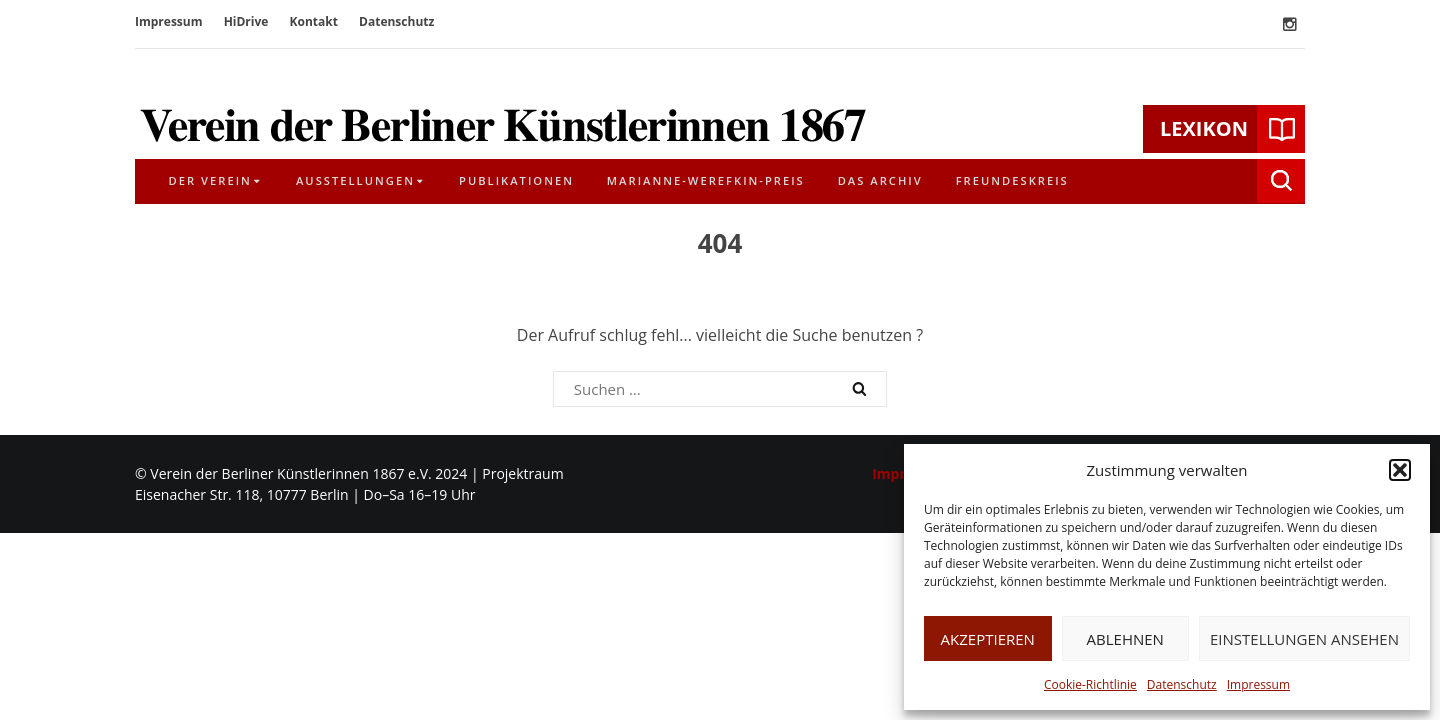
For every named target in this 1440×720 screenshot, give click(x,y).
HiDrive (246, 21)
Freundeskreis (1012, 180)
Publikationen (516, 180)
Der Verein (210, 180)
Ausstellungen (355, 180)
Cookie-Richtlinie (1090, 684)
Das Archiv (880, 180)
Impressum (1258, 684)
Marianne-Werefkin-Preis (706, 180)
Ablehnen (1125, 639)
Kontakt (314, 21)
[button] (1400, 470)
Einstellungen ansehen (1304, 639)
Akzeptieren (988, 639)
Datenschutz (1182, 684)
